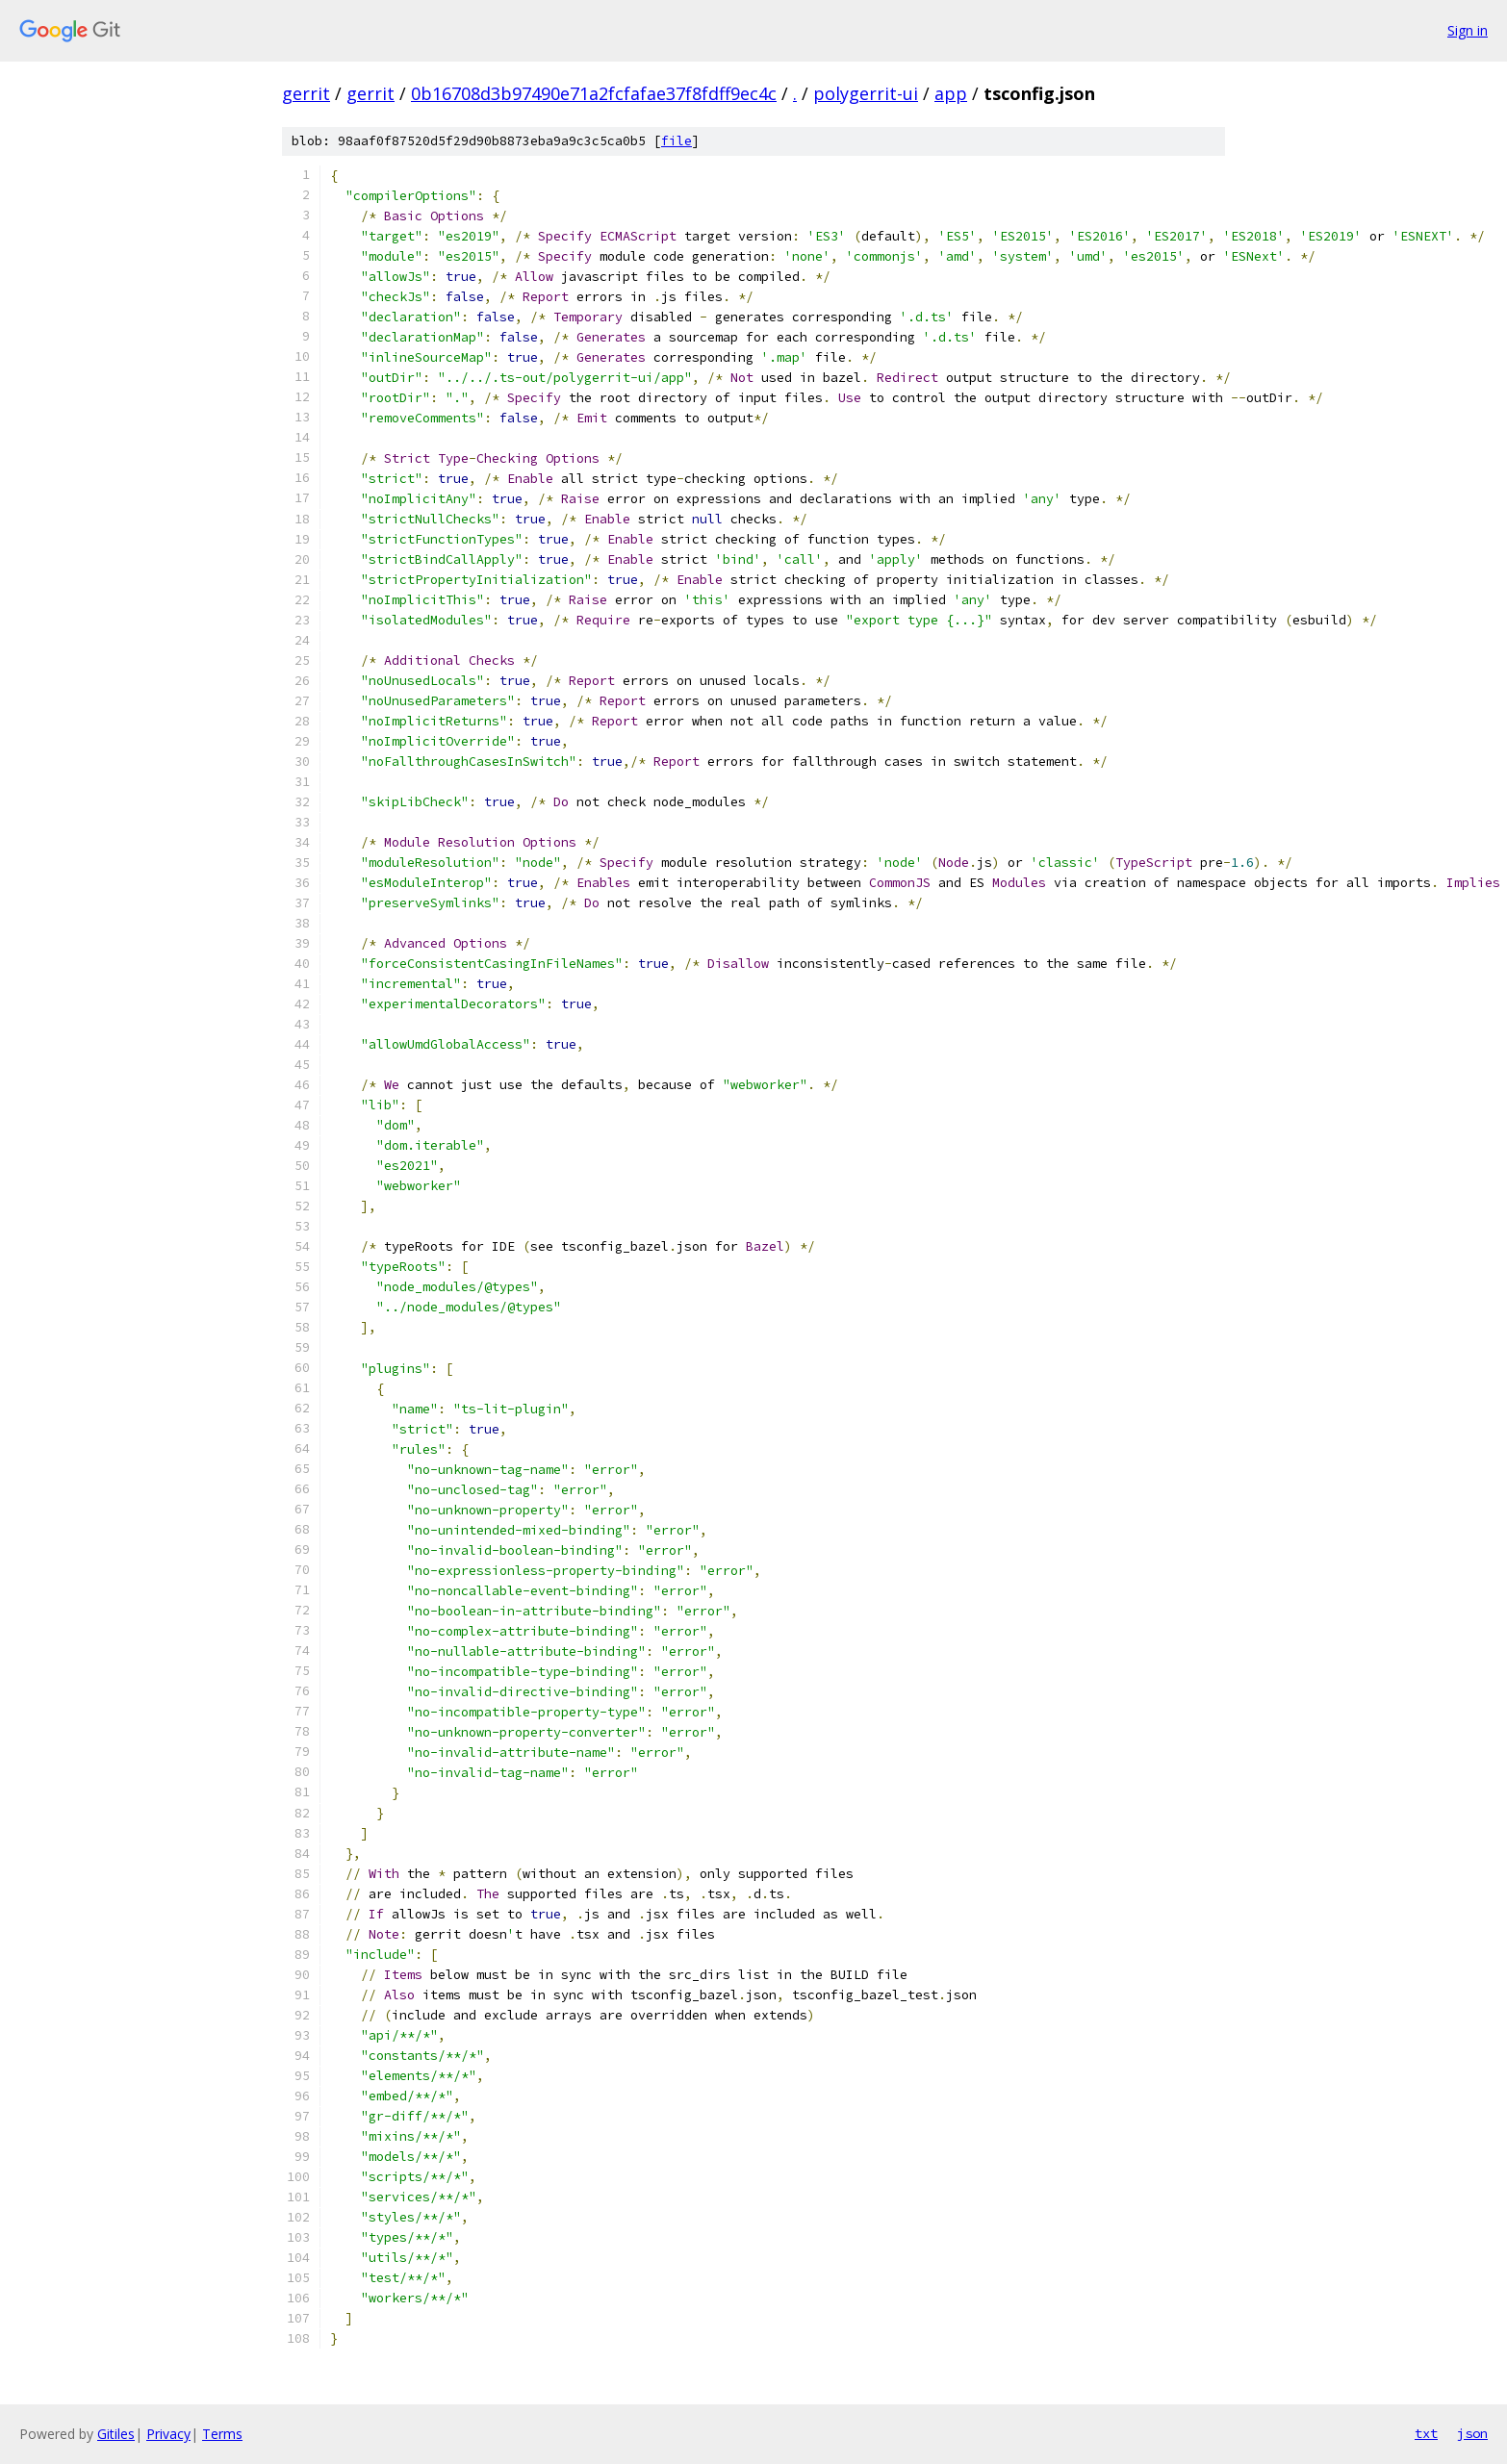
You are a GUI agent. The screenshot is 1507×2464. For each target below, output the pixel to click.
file (676, 141)
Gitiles (116, 2434)
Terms (222, 2434)
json (1472, 2433)
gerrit (306, 93)
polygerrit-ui (865, 93)
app (950, 93)
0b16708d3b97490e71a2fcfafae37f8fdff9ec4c (594, 93)
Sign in (1467, 30)
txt (1426, 2433)
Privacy (168, 2434)
